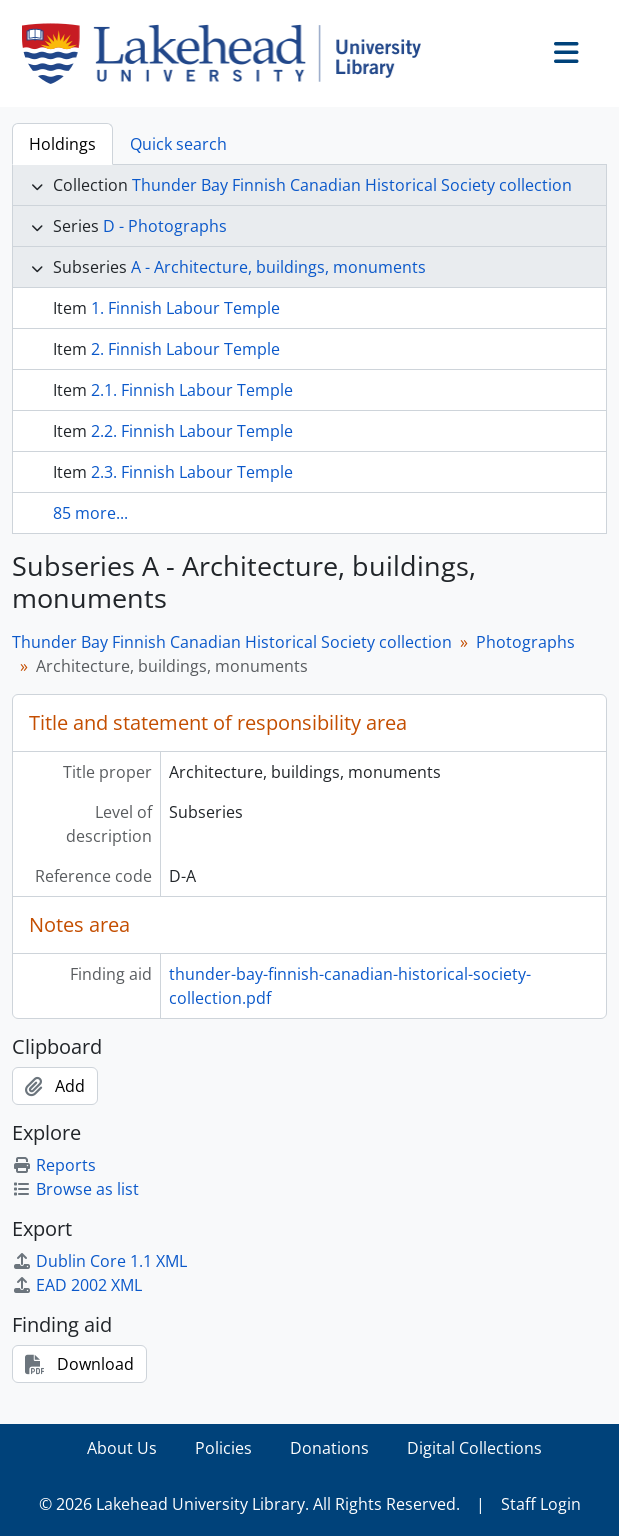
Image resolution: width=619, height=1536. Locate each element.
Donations (329, 1448)
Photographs (525, 642)
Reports (54, 1165)
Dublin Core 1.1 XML (99, 1261)
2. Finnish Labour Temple (185, 349)
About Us (122, 1448)
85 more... (90, 513)
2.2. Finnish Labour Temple (192, 431)
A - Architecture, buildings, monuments (278, 267)
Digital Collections (474, 1448)
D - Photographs (165, 226)
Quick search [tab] (178, 144)
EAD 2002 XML (77, 1285)
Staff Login (541, 1504)
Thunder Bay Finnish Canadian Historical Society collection (352, 185)
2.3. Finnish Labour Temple (192, 472)
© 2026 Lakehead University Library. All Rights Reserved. (249, 1504)
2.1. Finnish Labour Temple (192, 390)
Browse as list (75, 1189)
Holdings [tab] (62, 144)
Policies (223, 1448)
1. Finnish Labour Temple (185, 308)
